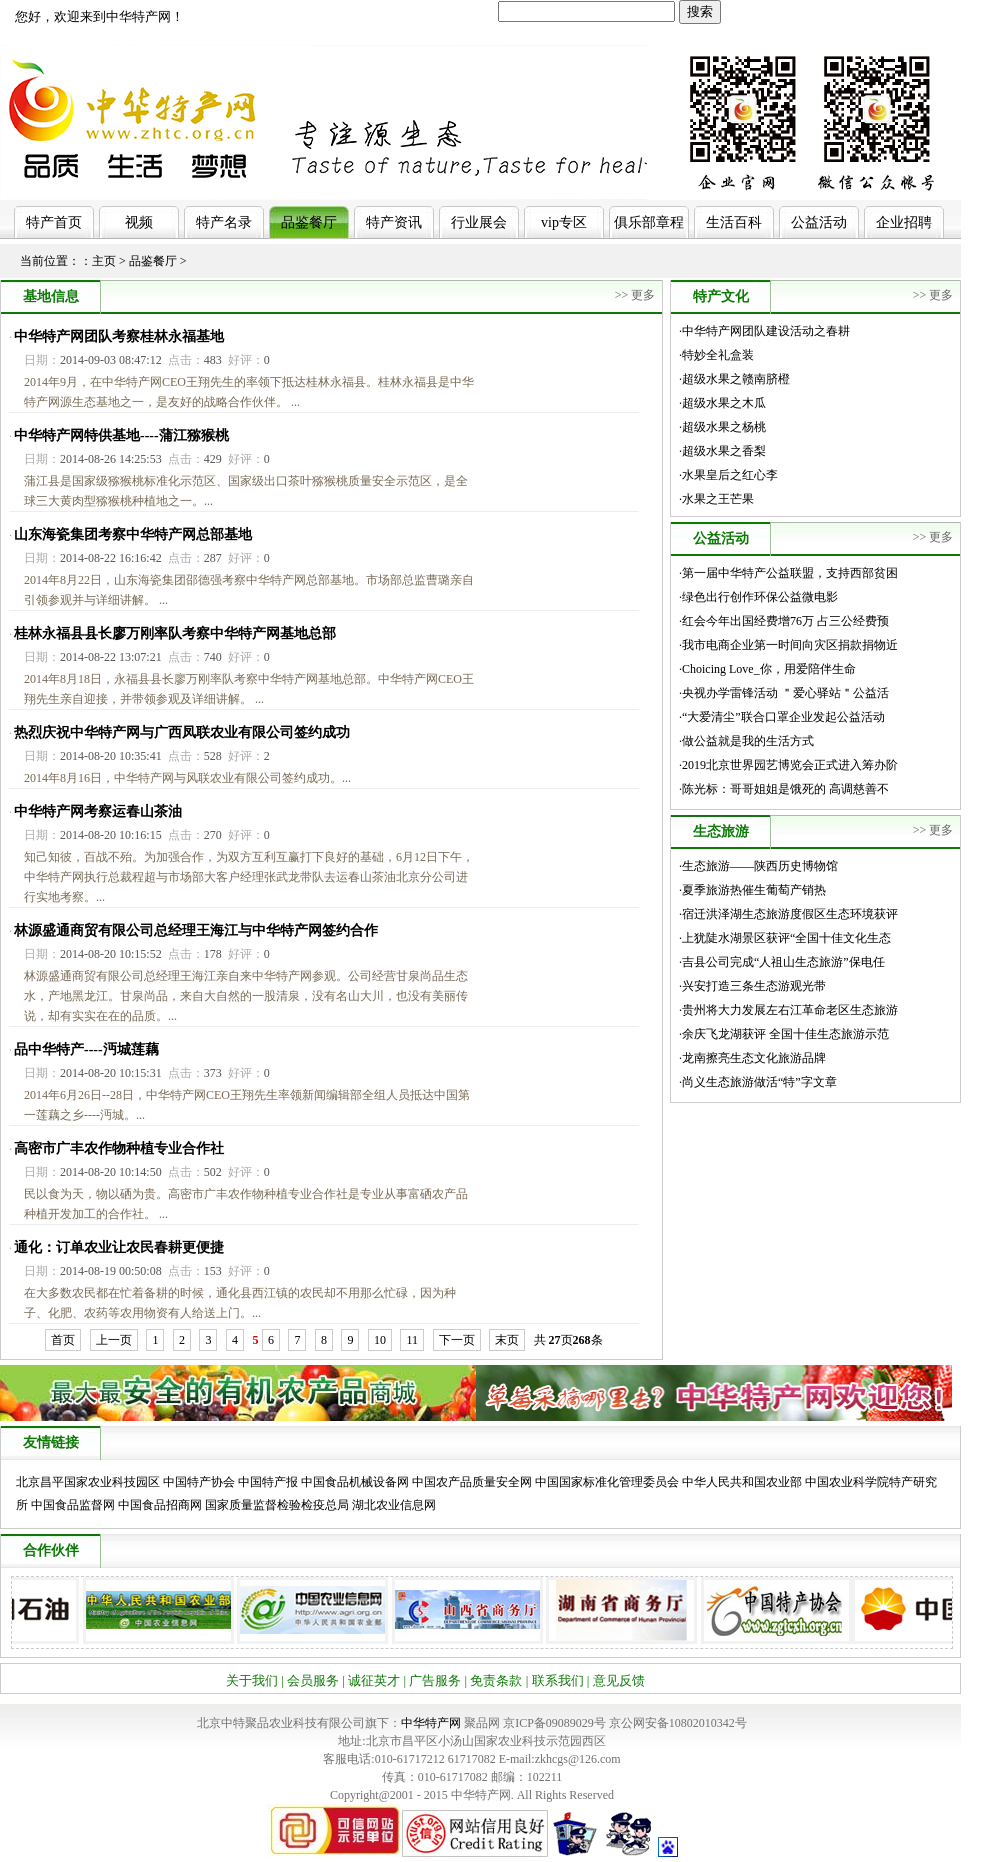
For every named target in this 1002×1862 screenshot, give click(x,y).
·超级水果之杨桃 (722, 427)
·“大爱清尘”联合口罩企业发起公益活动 (782, 717)
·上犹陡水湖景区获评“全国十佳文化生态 (785, 938)
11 (412, 1340)
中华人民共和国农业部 (742, 1482)
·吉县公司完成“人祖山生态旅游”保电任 (782, 962)
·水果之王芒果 (716, 499)
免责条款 (496, 1680)
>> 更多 (635, 295)
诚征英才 (374, 1680)
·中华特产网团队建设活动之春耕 (764, 331)
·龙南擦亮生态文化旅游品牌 (752, 1058)
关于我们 (252, 1680)
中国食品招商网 (160, 1505)
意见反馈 (619, 1680)
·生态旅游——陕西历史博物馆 (758, 866)
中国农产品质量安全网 (472, 1482)
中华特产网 (431, 1723)
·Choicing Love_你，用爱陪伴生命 (767, 669)
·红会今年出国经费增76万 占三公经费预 (784, 621)
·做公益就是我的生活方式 (746, 741)
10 (380, 1340)
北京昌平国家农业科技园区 (88, 1482)
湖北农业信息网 (394, 1505)
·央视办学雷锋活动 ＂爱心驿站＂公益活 (784, 693)
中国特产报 (268, 1482)
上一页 (114, 1340)
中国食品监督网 (73, 1505)
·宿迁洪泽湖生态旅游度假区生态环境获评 (788, 914)
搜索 (700, 11)
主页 (104, 261)
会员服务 (313, 1680)
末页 (507, 1340)
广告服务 (435, 1680)
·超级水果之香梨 (722, 451)
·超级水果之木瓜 (722, 403)
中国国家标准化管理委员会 (607, 1482)
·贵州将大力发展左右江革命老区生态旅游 (788, 1010)
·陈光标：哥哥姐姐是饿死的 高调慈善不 (784, 789)
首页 (63, 1340)
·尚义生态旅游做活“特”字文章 (758, 1082)
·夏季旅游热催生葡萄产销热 (752, 890)
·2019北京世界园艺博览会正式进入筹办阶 (788, 765)
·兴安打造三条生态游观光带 (752, 986)
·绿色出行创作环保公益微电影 (758, 597)
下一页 (457, 1340)
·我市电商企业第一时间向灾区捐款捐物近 (788, 645)
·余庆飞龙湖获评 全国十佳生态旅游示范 (784, 1034)
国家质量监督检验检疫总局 (277, 1505)
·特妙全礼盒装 (716, 355)
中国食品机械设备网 (355, 1482)
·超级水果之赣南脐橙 (734, 379)
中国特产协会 (199, 1482)
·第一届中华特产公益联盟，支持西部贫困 (788, 573)
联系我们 (558, 1680)
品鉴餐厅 (309, 222)
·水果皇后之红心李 (728, 475)
